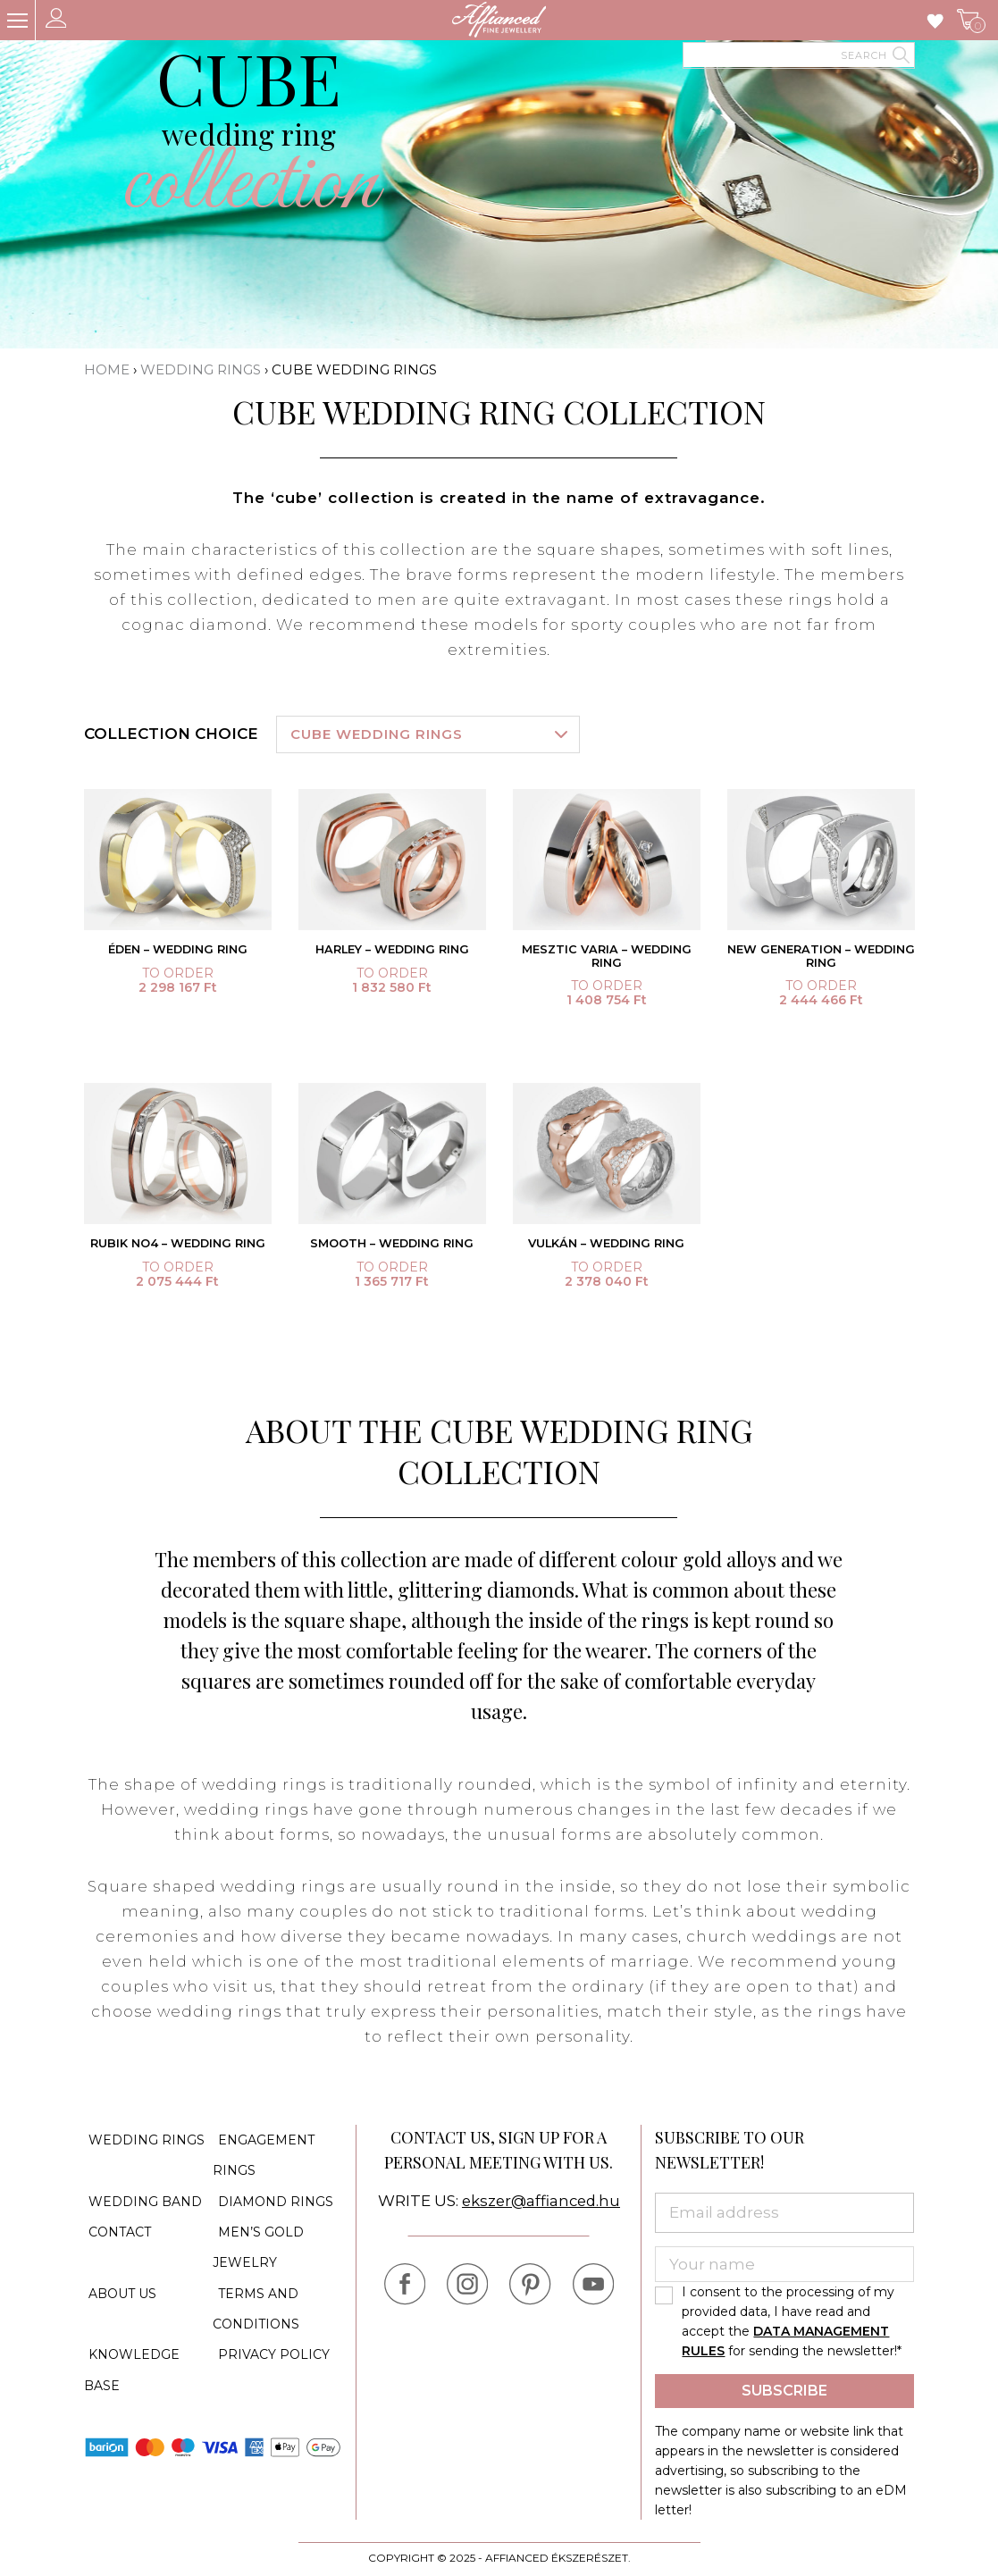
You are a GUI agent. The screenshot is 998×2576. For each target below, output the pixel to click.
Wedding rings (200, 369)
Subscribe (784, 2394)
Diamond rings (270, 2195)
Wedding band (140, 2195)
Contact (115, 2222)
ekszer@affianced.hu (541, 2204)
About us (118, 2276)
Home (107, 369)
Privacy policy (268, 2329)
